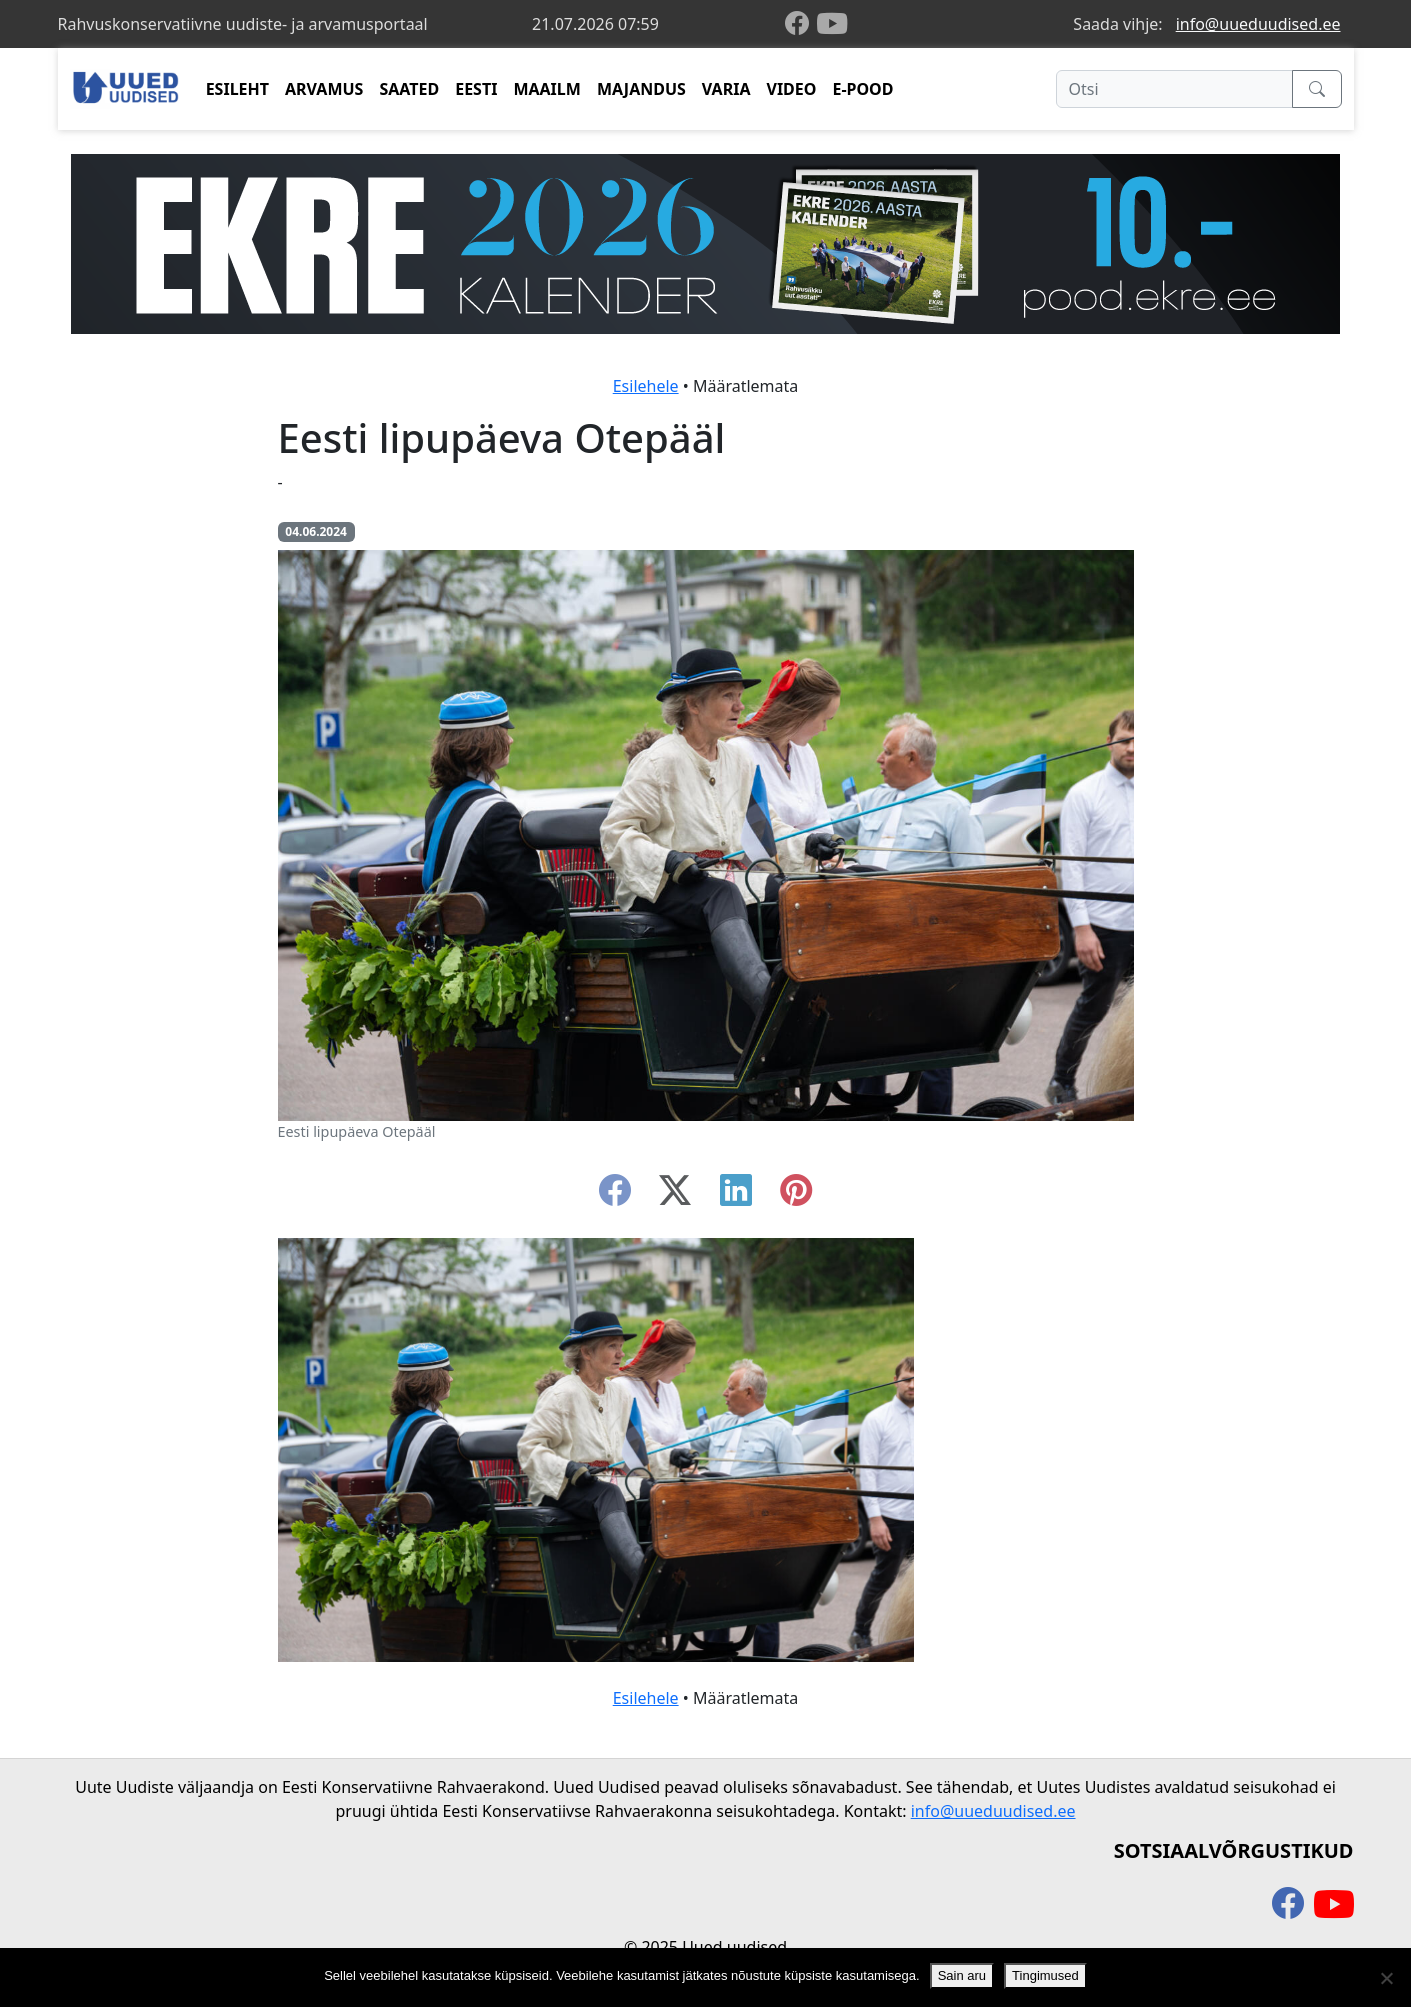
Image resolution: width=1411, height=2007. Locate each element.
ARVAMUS (324, 89)
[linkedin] (736, 1196)
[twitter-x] (675, 1196)
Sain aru (962, 1975)
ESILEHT (237, 89)
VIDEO (791, 89)
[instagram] (796, 1196)
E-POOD (862, 89)
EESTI (476, 89)
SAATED (409, 89)
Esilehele (646, 386)
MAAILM (547, 89)
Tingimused (1045, 1975)
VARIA (726, 89)
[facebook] (801, 24)
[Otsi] (1174, 89)
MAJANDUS (641, 89)
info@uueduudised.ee (1258, 24)
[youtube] (832, 24)
